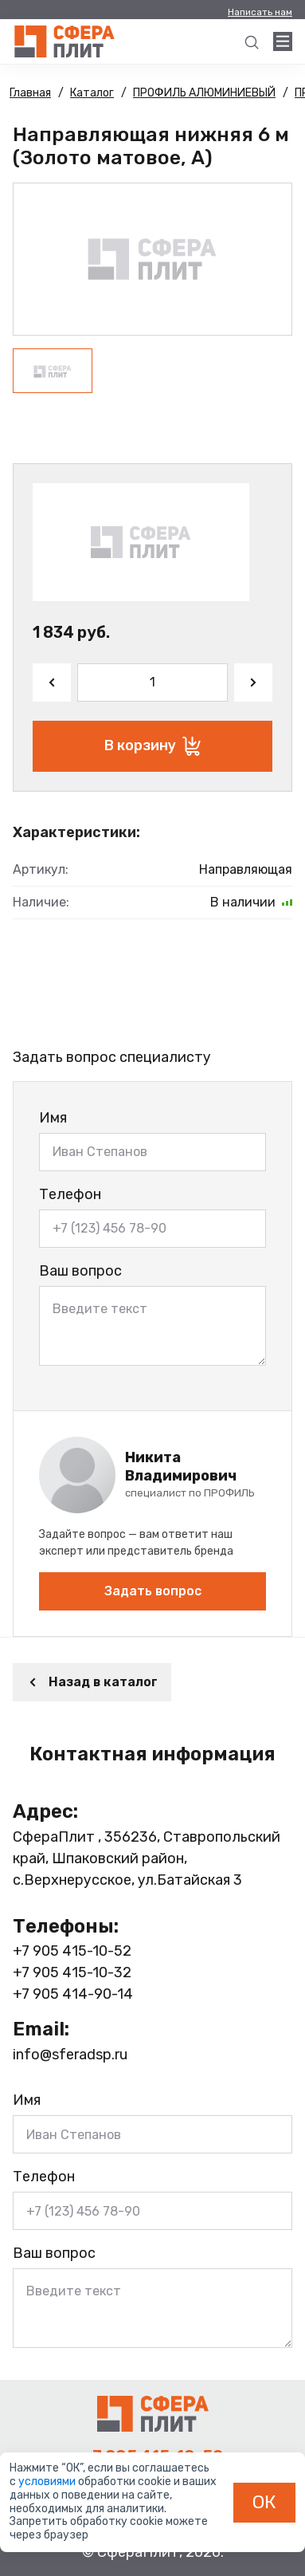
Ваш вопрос (80, 1271)
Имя (53, 1118)
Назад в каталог (92, 1681)
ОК (264, 2502)
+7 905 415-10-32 (72, 1972)
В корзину (152, 746)
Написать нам (260, 12)
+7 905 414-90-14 (73, 1994)
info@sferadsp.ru (70, 2054)
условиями (48, 2481)
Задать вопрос (152, 1591)
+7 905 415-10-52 (72, 1951)
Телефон (70, 1194)
